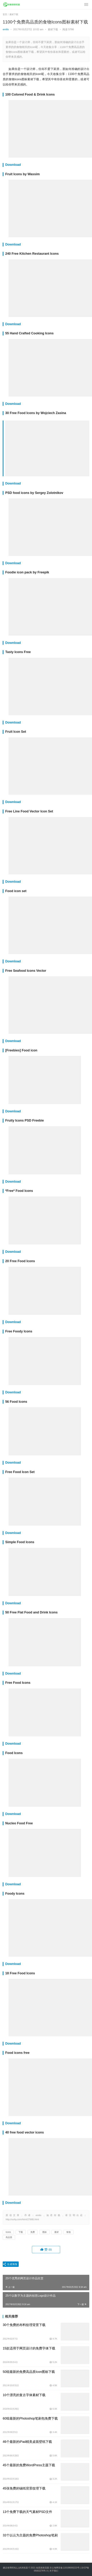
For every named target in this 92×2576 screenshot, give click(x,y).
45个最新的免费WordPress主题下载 (29, 2465)
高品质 (9, 2237)
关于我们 (53, 2571)
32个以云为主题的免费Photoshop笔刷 (30, 2535)
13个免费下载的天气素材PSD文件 (27, 2512)
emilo (6, 29)
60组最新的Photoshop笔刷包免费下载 (30, 2418)
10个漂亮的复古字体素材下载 (24, 2395)
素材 (56, 2232)
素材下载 (53, 29)
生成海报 (10, 2264)
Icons (8, 2232)
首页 (5, 14)
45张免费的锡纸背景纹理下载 (24, 2488)
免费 (32, 2232)
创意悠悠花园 (42, 2567)
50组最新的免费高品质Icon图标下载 (29, 2372)
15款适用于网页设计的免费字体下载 (29, 2348)
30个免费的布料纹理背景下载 (24, 2325)
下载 (20, 2232)
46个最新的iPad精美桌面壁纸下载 (27, 2442)
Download (13, 244)
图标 (44, 2232)
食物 (68, 2232)
